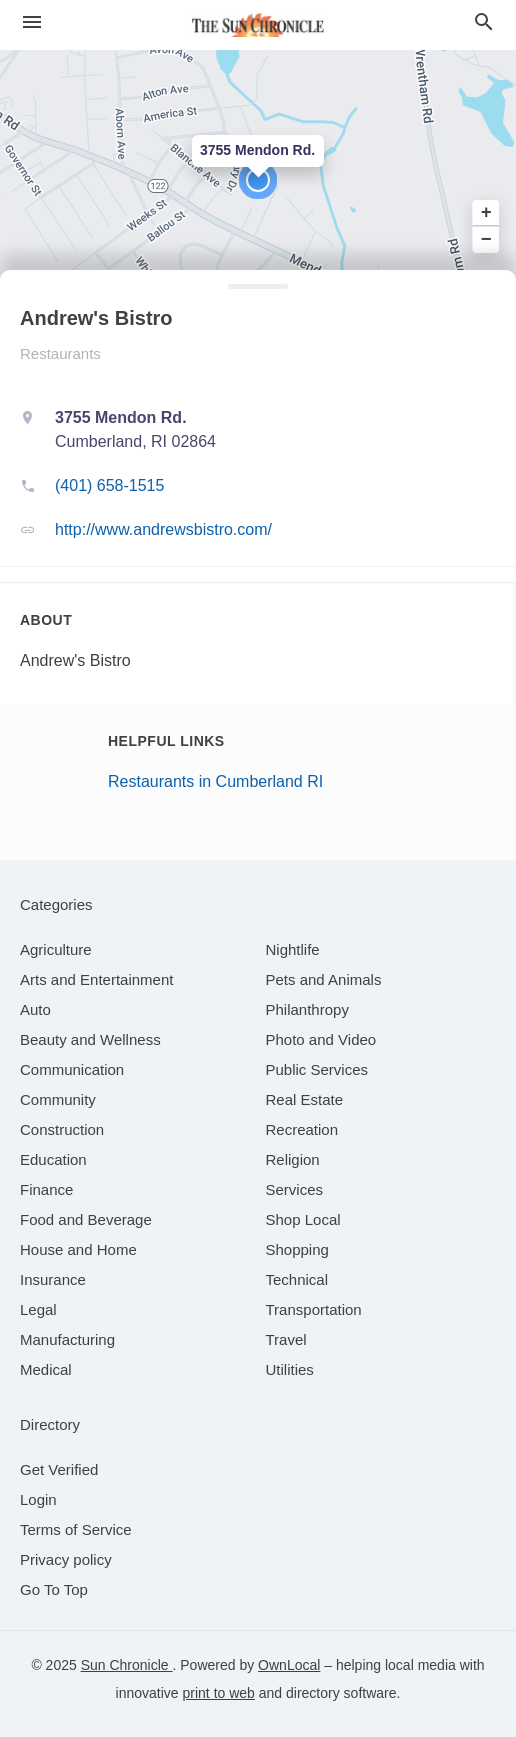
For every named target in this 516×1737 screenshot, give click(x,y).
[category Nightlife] (293, 949)
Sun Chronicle (127, 1665)
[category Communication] (72, 1069)
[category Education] (53, 1159)
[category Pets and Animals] (324, 979)
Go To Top (54, 1589)
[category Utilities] (290, 1369)
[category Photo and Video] (321, 1039)
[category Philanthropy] (307, 1009)
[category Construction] (62, 1129)
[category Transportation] (314, 1309)
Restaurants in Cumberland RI (215, 781)
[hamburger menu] (32, 22)
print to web (219, 1693)
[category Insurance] (53, 1279)
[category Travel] (286, 1339)
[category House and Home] (78, 1249)
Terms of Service (76, 1529)
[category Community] (58, 1099)
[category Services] (295, 1189)
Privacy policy (66, 1559)
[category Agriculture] (56, 949)
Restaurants (60, 353)
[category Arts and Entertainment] (96, 979)
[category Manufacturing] (67, 1339)
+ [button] (486, 213)
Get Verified (59, 1469)
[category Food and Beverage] (86, 1219)
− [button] (486, 239)
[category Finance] (46, 1189)
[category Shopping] (297, 1249)
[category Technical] (297, 1279)
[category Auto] (35, 1009)
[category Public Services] (317, 1069)
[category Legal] (38, 1309)
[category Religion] (293, 1159)
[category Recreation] (302, 1129)
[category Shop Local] (303, 1219)
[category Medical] (46, 1369)
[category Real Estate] (305, 1099)
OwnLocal (289, 1665)
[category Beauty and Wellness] (90, 1039)
